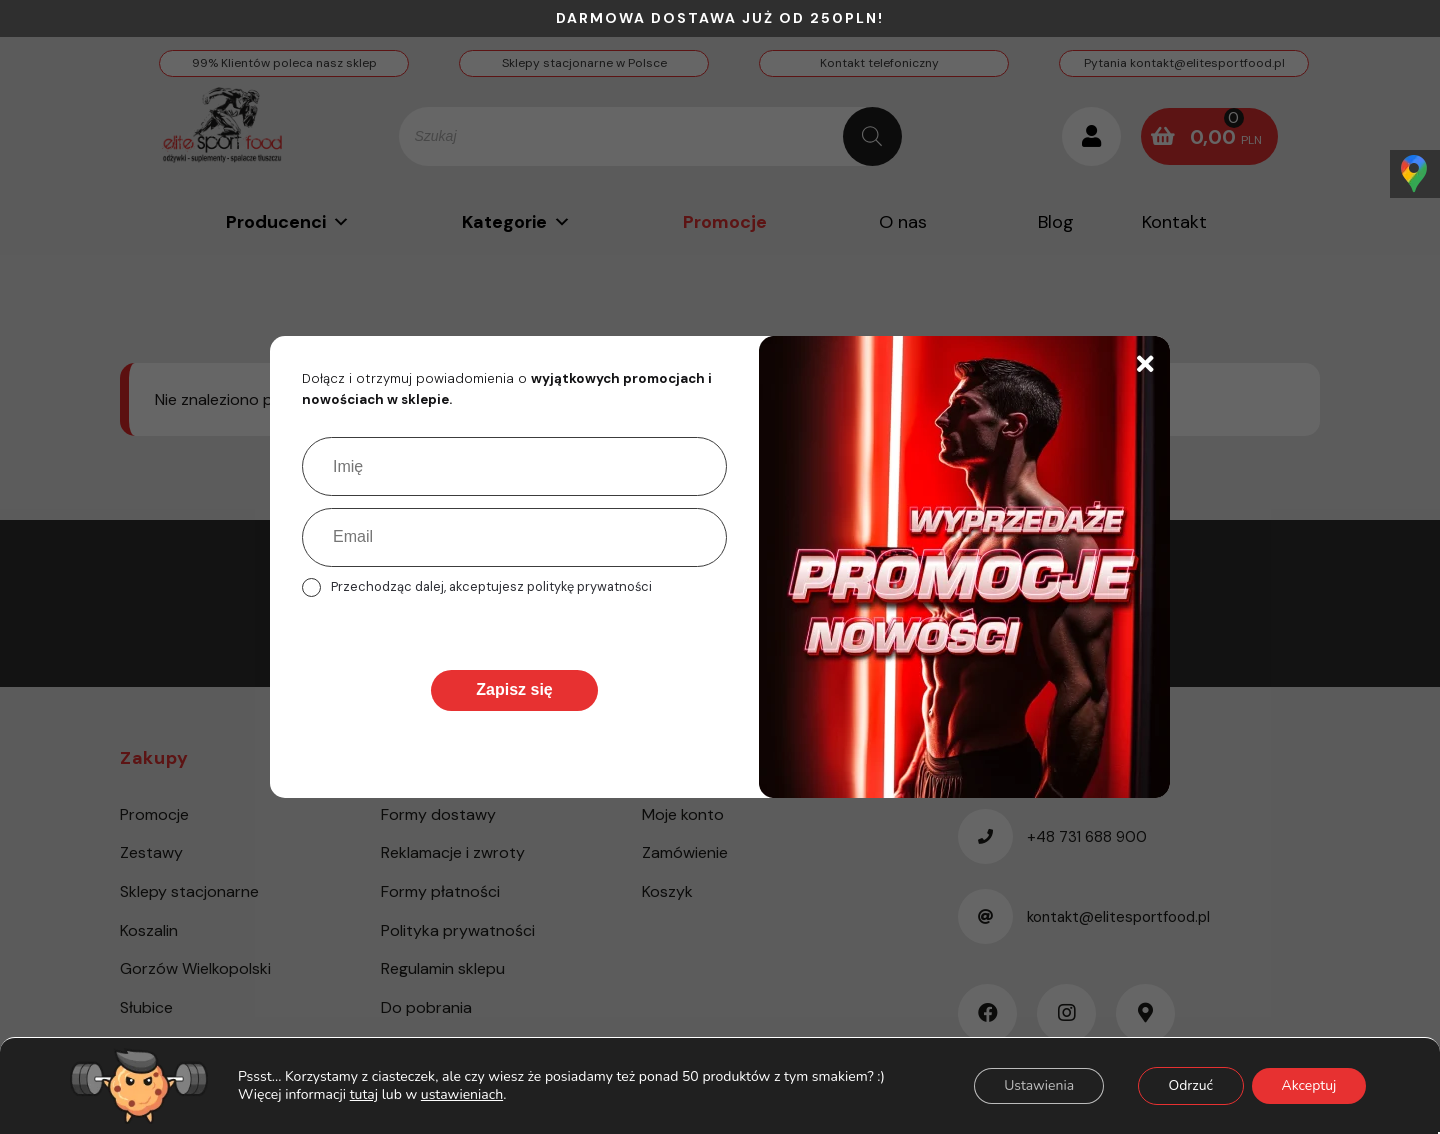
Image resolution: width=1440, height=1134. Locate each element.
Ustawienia (1037, 1085)
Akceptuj (1308, 1085)
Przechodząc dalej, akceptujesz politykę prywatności (491, 586)
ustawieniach (461, 1095)
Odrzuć (1189, 1085)
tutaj (363, 1094)
